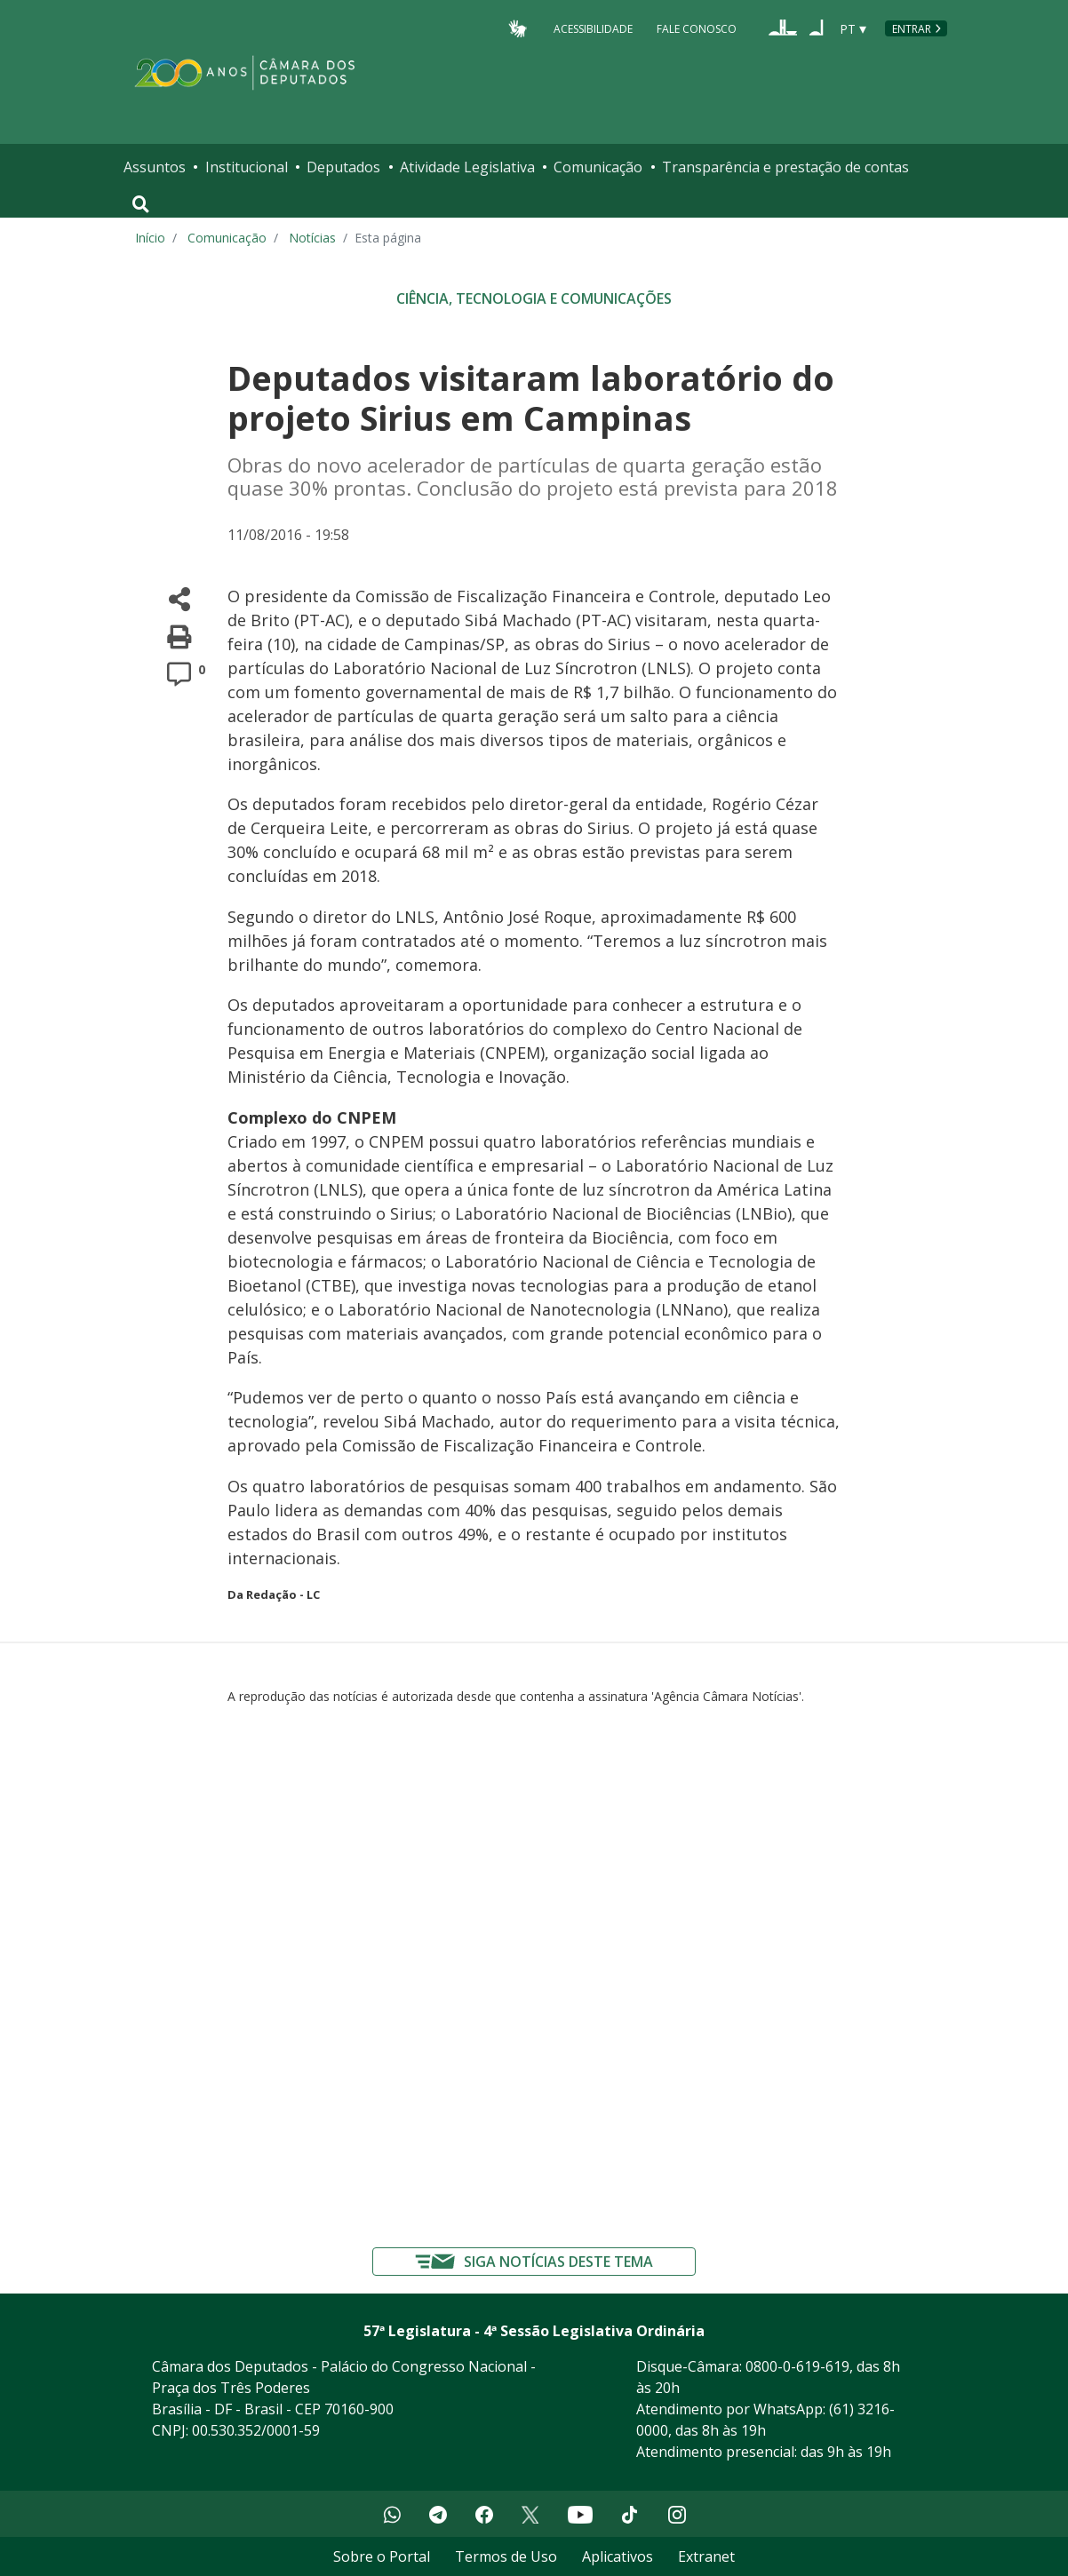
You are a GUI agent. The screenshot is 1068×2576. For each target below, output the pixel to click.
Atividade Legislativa (467, 167)
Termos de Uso (506, 2556)
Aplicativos (617, 2556)
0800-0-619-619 (797, 2366)
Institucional (246, 167)
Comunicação (598, 167)
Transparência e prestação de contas (785, 167)
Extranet (706, 2556)
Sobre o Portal (381, 2556)
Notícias (312, 237)
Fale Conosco (697, 28)
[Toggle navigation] (141, 204)
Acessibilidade (593, 28)
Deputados (343, 167)
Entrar (911, 28)
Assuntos (155, 167)
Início (150, 237)
